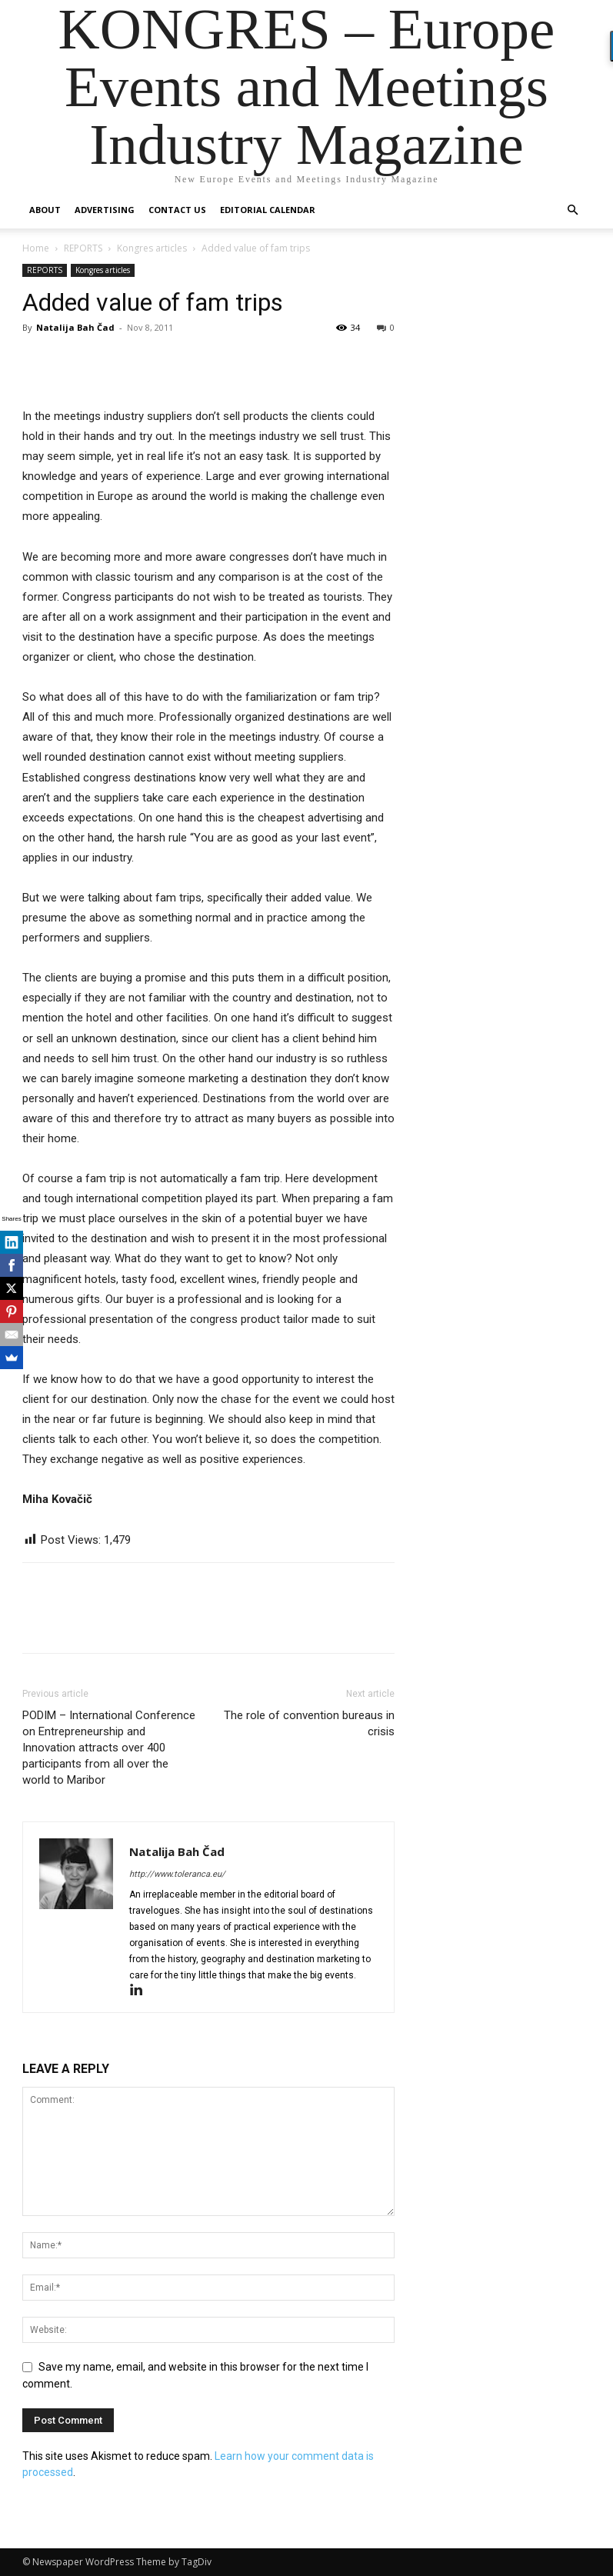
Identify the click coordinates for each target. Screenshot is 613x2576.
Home (35, 248)
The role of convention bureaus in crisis (309, 1723)
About (45, 209)
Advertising (105, 209)
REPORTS (83, 248)
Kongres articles (152, 248)
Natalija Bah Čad (75, 327)
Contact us (177, 209)
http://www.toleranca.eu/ (177, 1874)
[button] (573, 210)
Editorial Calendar (267, 209)
